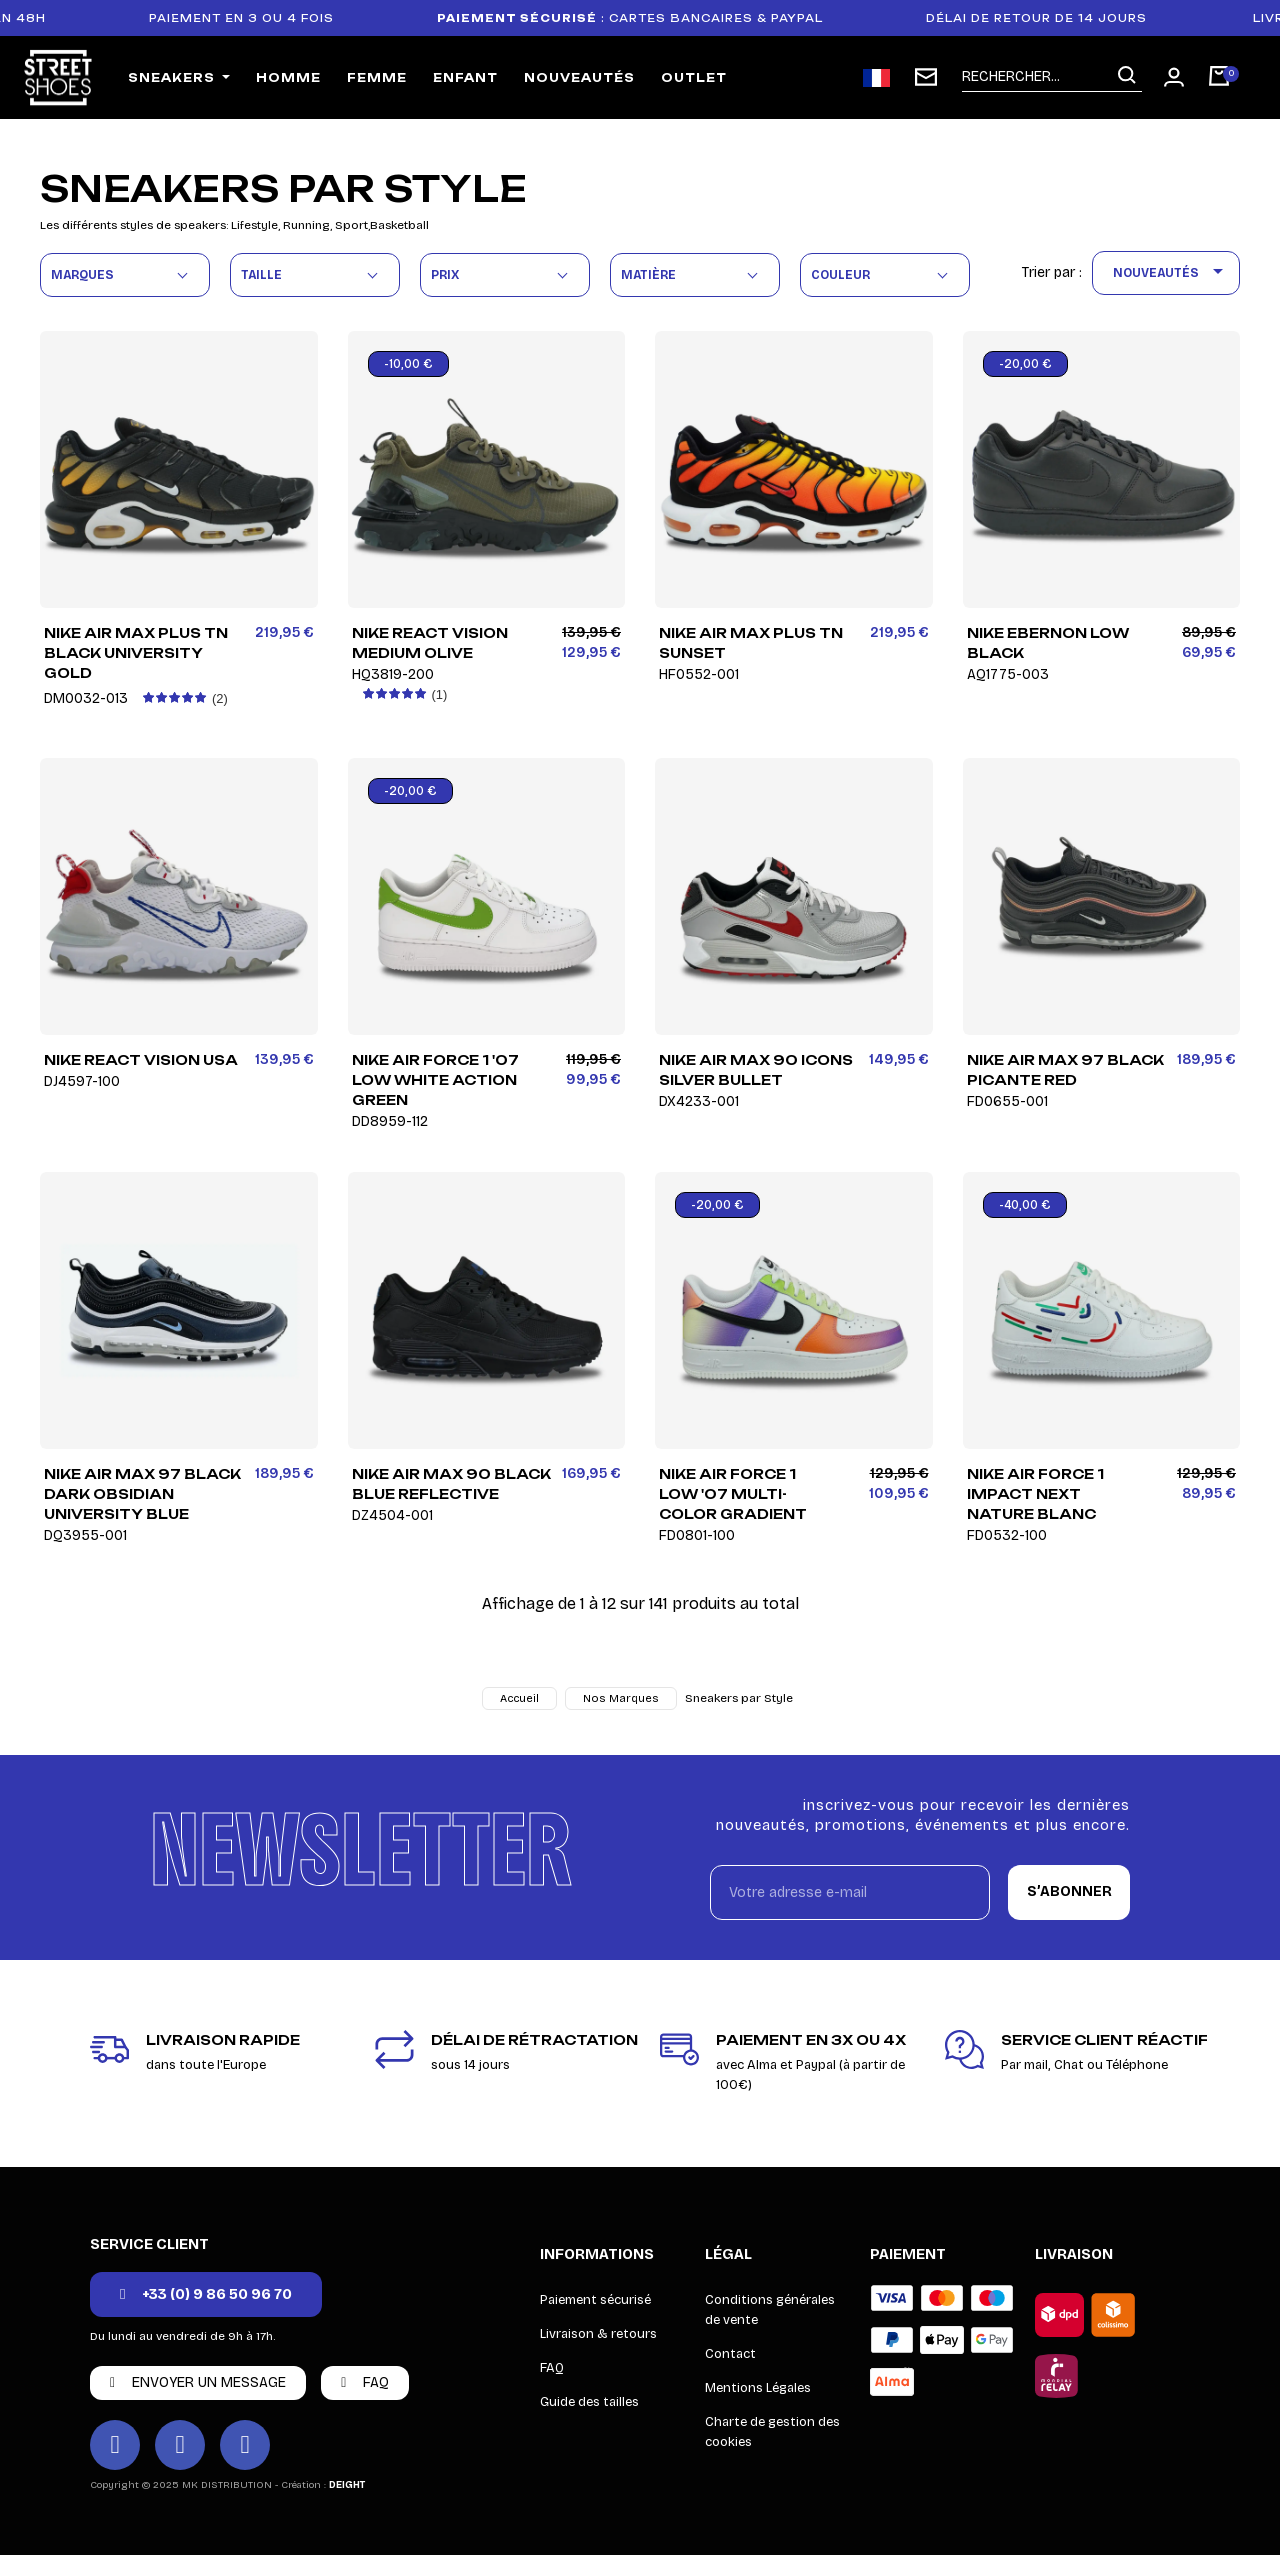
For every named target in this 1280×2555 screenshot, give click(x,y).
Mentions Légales (758, 2388)
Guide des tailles (589, 2402)
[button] (206, 2294)
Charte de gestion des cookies (772, 2432)
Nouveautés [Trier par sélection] (1171, 273)
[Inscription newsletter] (926, 77)
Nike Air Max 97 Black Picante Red (1067, 1080)
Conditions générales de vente (770, 2310)
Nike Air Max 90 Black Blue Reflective (452, 1494)
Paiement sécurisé (595, 2300)
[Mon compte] (1174, 77)
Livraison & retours (598, 2334)
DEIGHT (347, 2485)
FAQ (552, 2368)
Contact (730, 2354)
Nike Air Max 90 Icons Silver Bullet (759, 1080)
